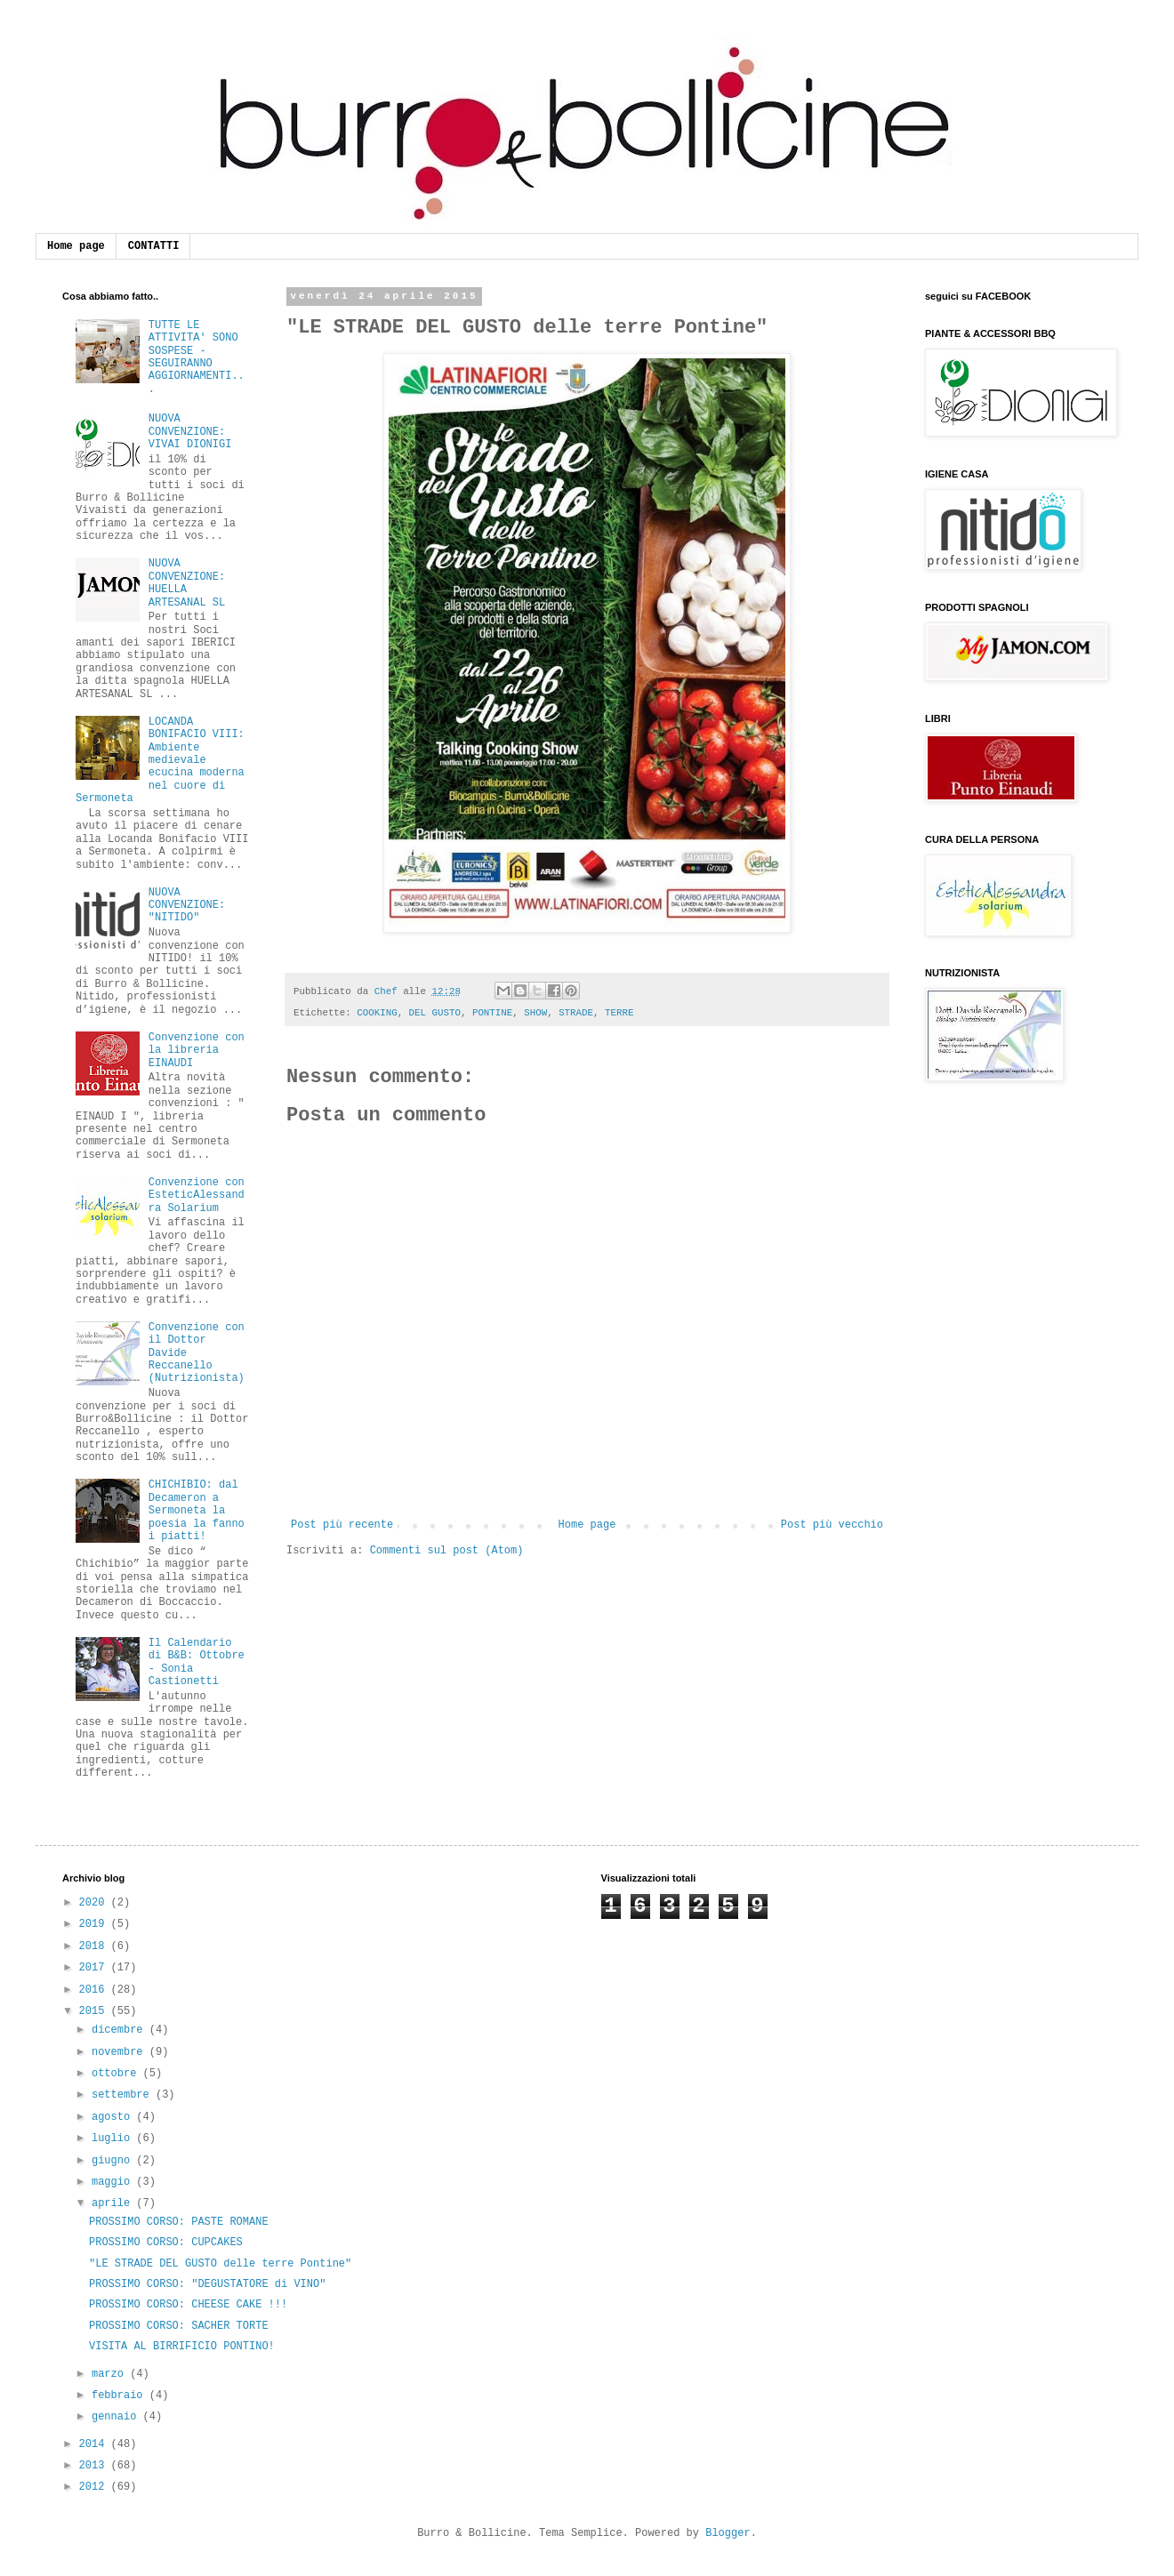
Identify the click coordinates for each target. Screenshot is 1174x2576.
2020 (95, 1903)
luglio (114, 2138)
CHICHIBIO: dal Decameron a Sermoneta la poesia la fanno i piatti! (197, 1511)
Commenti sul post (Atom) (447, 1551)
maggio (114, 2182)
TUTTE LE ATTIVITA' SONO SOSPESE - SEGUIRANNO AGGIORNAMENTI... (197, 357)
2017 (95, 1968)
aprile (114, 2203)
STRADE (576, 1012)
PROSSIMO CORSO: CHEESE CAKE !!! (188, 2305)
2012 (95, 2487)
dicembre (120, 2030)
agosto (114, 2117)
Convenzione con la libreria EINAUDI (197, 1050)
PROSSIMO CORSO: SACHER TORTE (179, 2326)
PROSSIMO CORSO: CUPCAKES (166, 2242)
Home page (76, 246)
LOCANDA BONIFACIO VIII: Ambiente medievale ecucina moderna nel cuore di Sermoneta (160, 760)
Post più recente (342, 1525)
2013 (95, 2466)
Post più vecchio (832, 1525)
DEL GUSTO (435, 1012)
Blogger (727, 2533)
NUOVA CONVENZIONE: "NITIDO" (187, 906)
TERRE (619, 1012)
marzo (111, 2374)
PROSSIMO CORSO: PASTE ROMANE (179, 2222)
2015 (95, 2011)
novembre (120, 2052)
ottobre (117, 2073)
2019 (95, 1924)
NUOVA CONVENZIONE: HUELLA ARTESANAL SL (187, 583)
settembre (124, 2095)
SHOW (535, 1012)
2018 (95, 1946)
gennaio (117, 2417)
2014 (95, 2444)
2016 (95, 1990)
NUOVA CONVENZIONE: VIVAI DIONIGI (190, 432)
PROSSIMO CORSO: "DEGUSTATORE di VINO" (207, 2284)
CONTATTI (154, 246)
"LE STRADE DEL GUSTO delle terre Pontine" (220, 2264)
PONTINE (492, 1012)
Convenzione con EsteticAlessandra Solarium (197, 1195)
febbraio (120, 2395)
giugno (114, 2161)
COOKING (377, 1012)
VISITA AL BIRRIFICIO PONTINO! (182, 2346)
